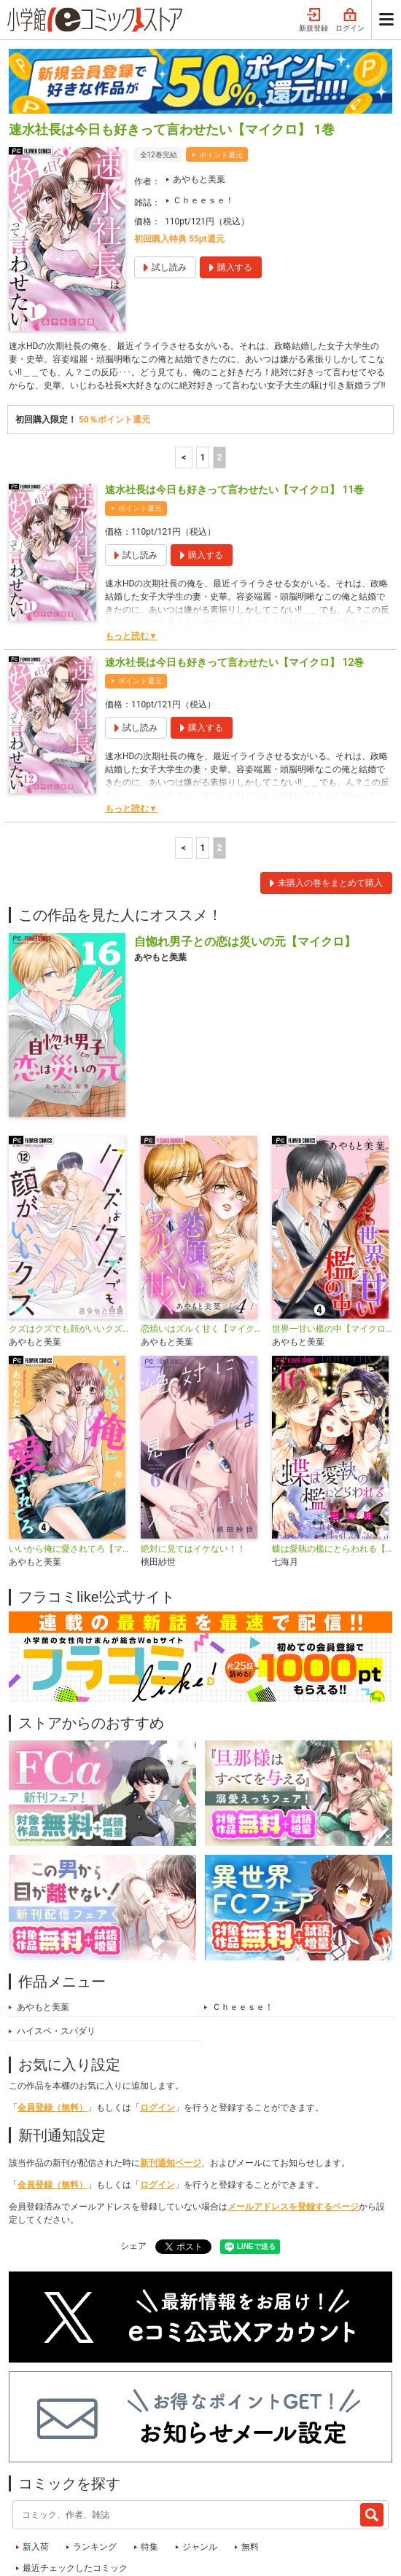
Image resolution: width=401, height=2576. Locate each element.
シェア (133, 2161)
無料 (250, 2462)
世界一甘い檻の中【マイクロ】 (332, 1243)
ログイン (157, 2022)
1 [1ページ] (203, 372)
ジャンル (199, 2462)
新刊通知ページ (170, 2078)
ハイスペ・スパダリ (56, 1946)
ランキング (95, 2462)
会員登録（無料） (52, 2022)
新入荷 (36, 2462)
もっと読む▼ (131, 551)
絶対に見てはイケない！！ (193, 1463)
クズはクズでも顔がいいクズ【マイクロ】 (69, 1243)
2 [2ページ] (219, 372)
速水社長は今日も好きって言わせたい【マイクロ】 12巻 (234, 577)
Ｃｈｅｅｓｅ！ (203, 115)
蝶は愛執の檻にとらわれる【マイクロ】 (332, 1463)
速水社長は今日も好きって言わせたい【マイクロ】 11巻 (234, 404)
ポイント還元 (221, 70)
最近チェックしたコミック (75, 2483)
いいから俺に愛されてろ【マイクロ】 (69, 1463)
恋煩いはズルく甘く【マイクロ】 (201, 1243)
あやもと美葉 (199, 94)
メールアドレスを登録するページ (293, 2121)
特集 (149, 2462)
